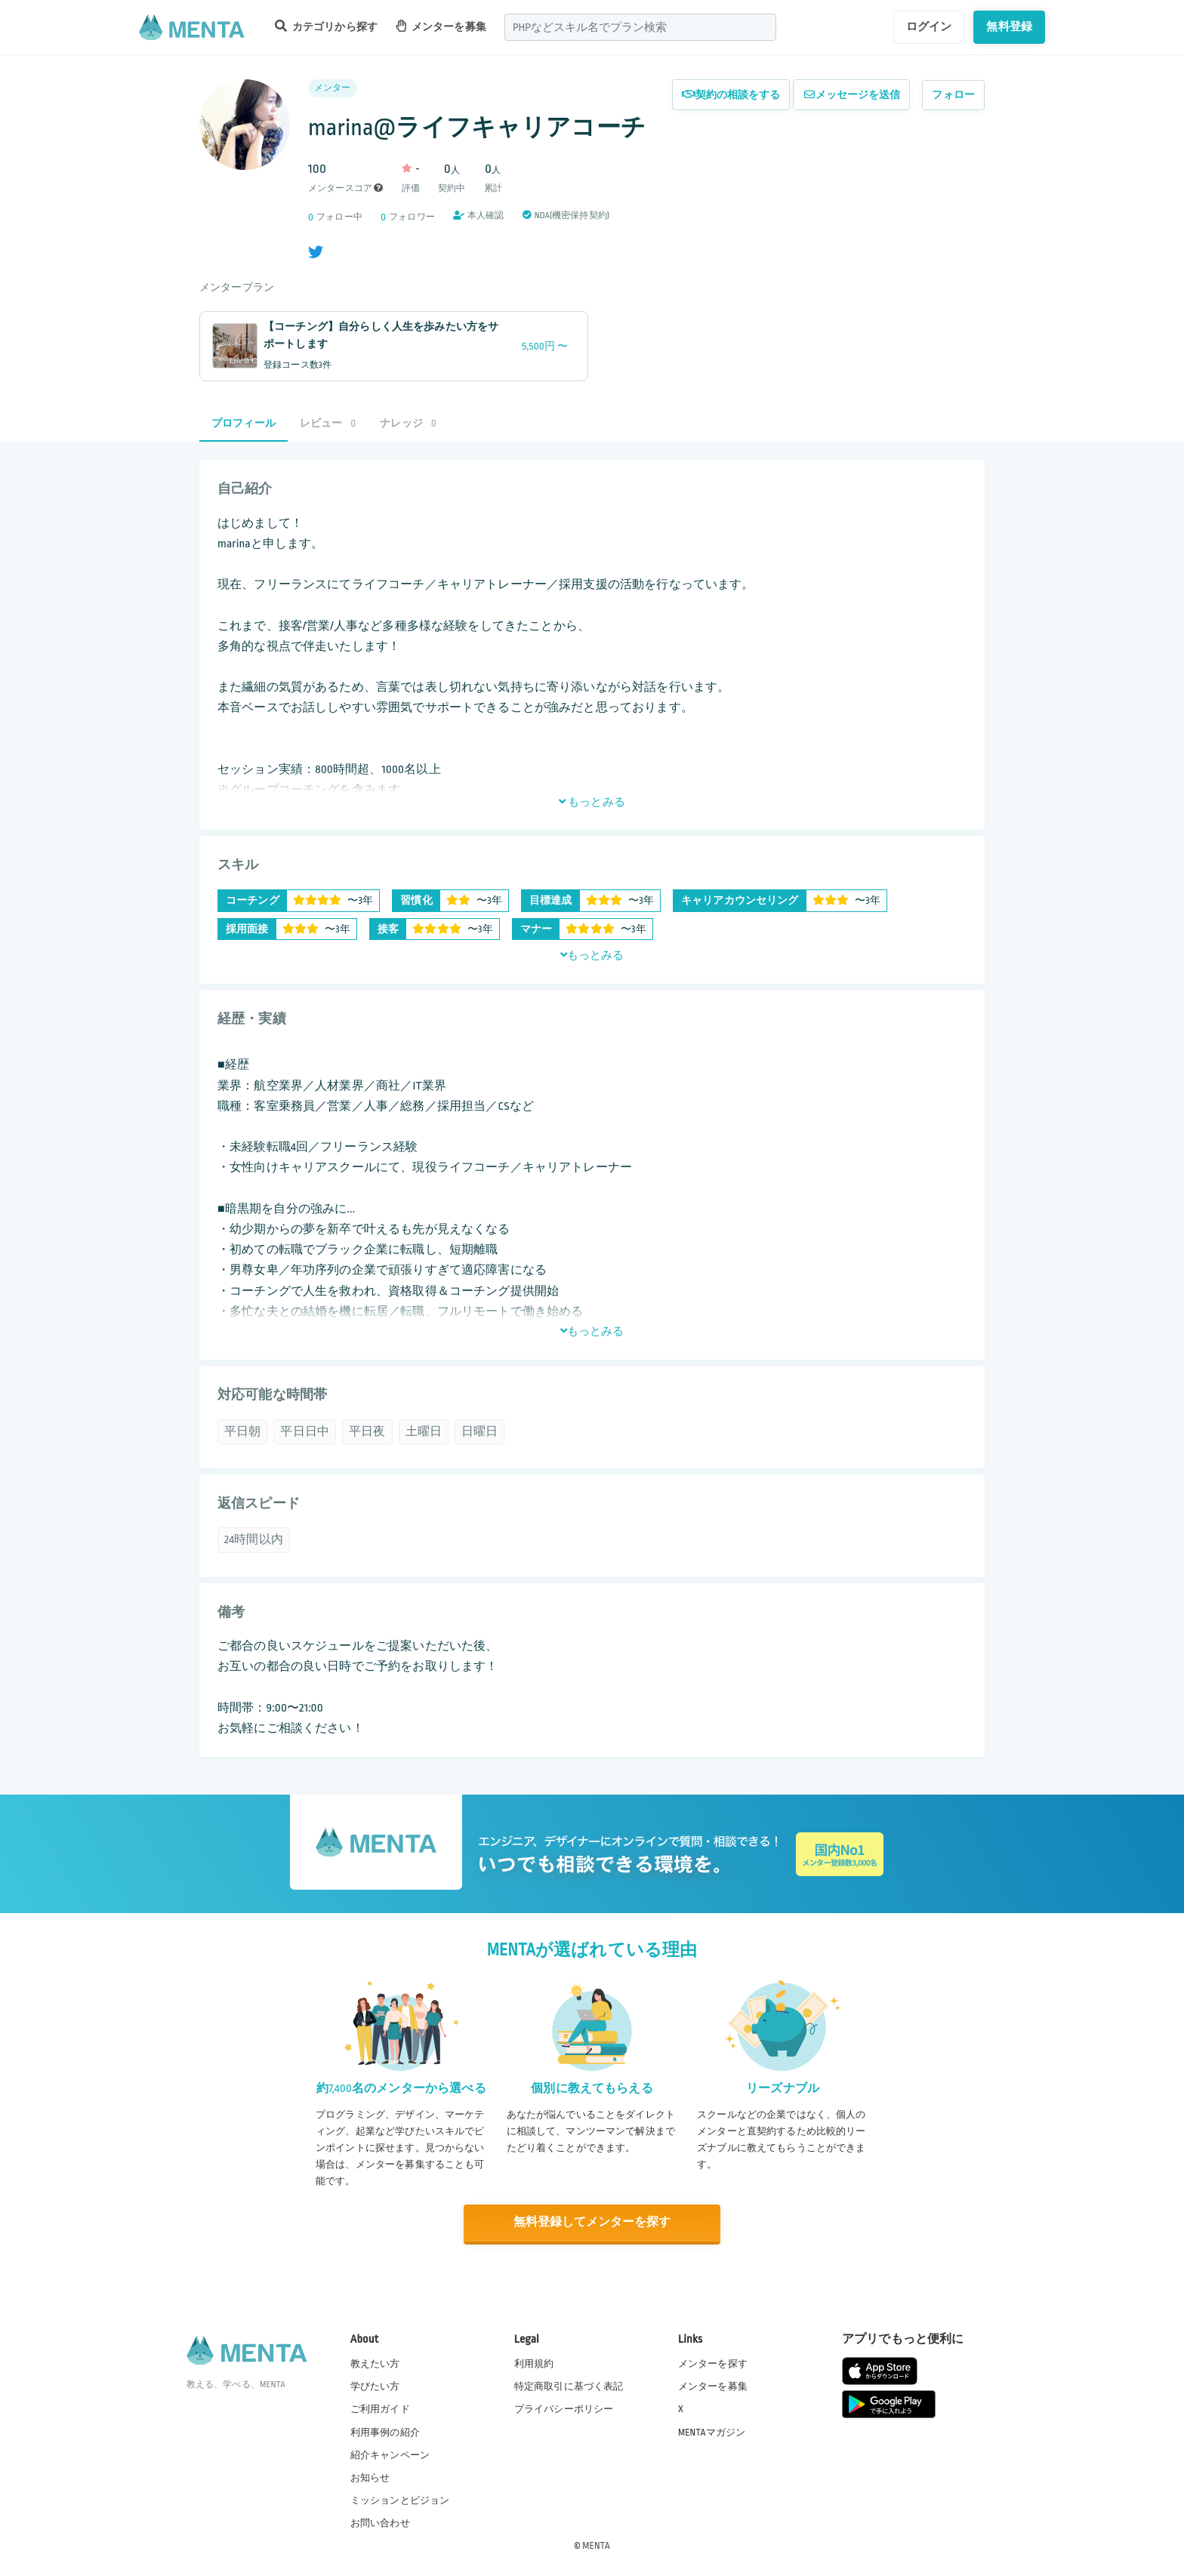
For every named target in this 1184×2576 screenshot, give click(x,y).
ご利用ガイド (380, 2408)
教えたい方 (375, 2363)
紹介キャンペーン (390, 2454)
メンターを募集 (441, 26)
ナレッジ (408, 423)
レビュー (328, 423)
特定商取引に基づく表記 (569, 2385)
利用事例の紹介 (385, 2431)
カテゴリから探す (326, 26)
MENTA (596, 2545)
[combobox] (640, 27)
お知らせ (370, 2477)
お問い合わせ (380, 2522)
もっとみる (592, 802)
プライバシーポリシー (564, 2408)
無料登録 (1009, 26)
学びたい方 (375, 2385)
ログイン (929, 26)
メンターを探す (713, 2363)
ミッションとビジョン (400, 2499)
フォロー (953, 94)
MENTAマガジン (711, 2431)
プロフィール (243, 423)
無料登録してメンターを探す (592, 2223)
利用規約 (534, 2363)
